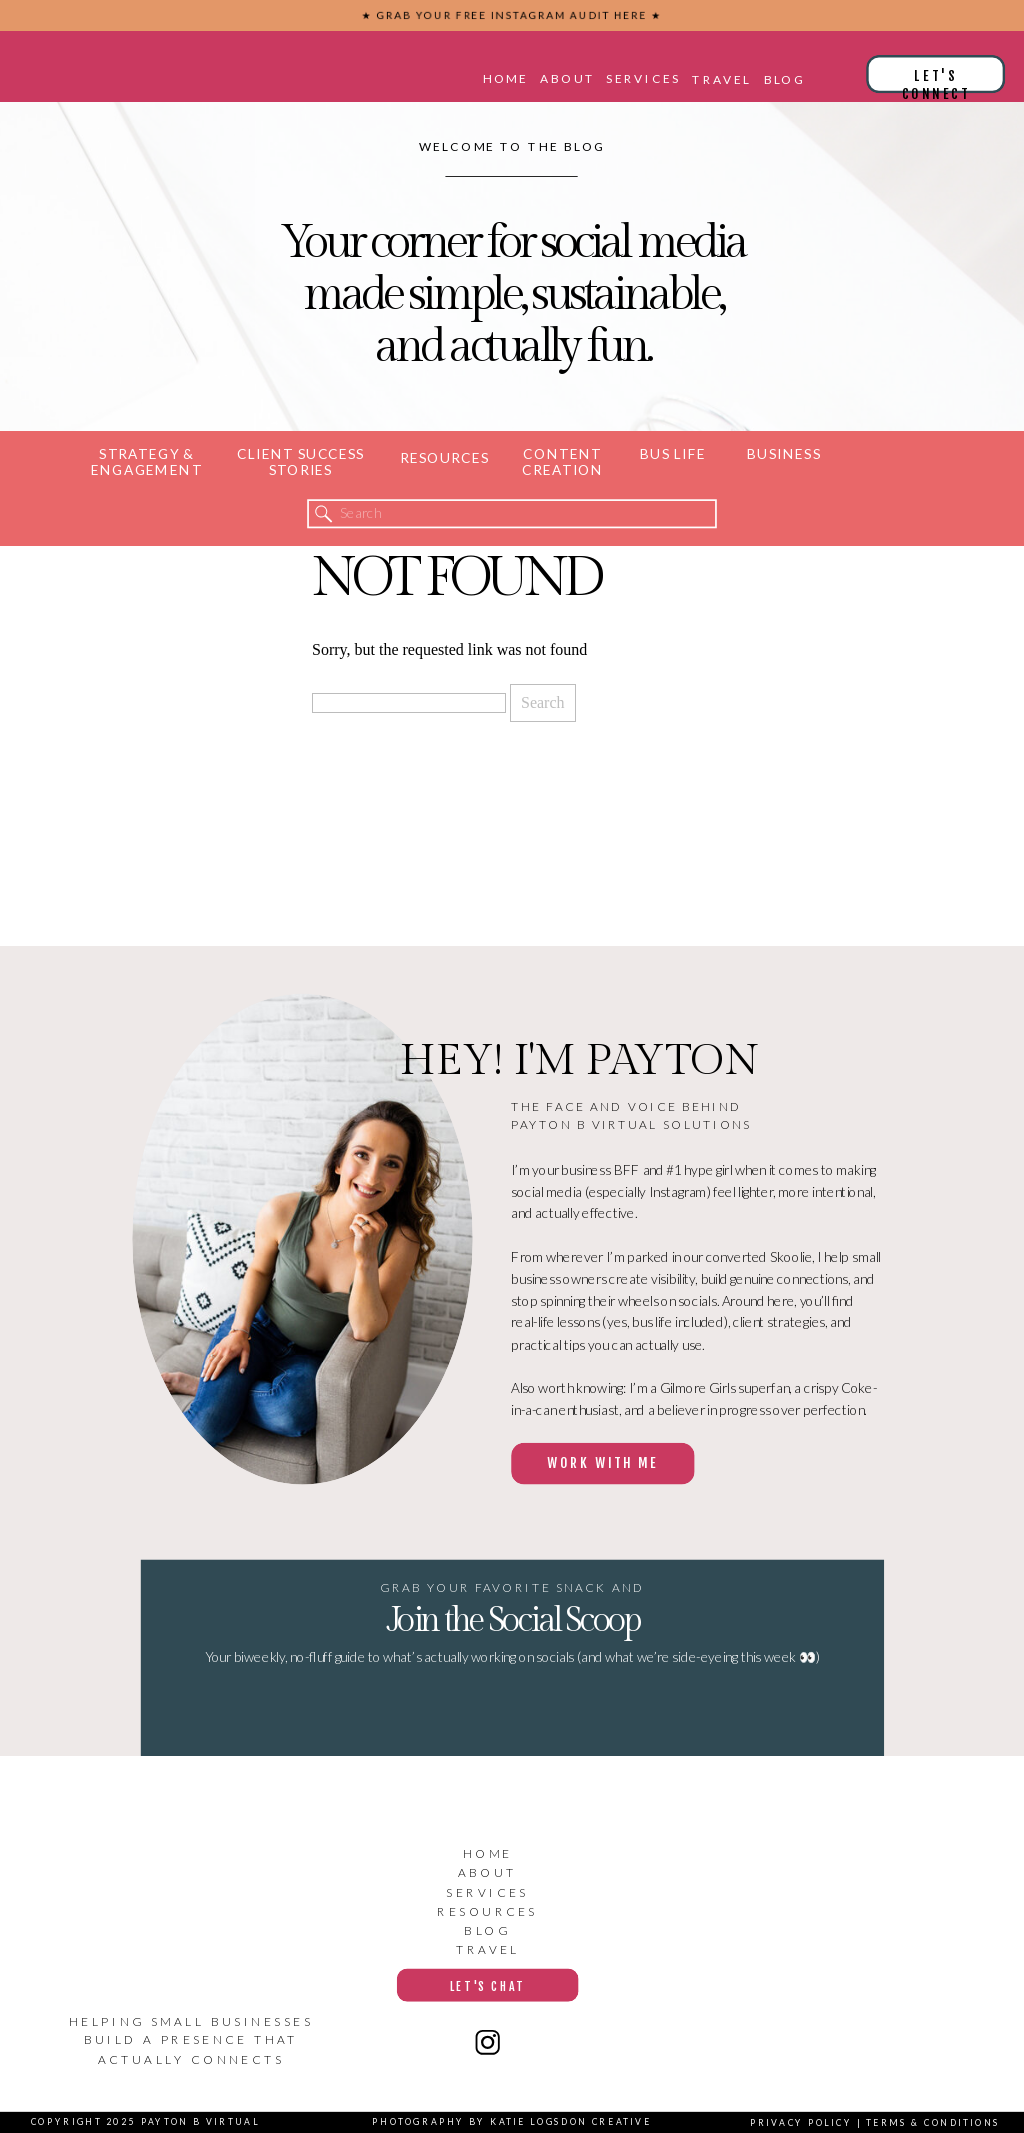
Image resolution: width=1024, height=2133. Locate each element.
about (488, 1872)
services (487, 1892)
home (488, 1853)
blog (487, 1930)
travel (488, 1949)
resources (487, 1911)
